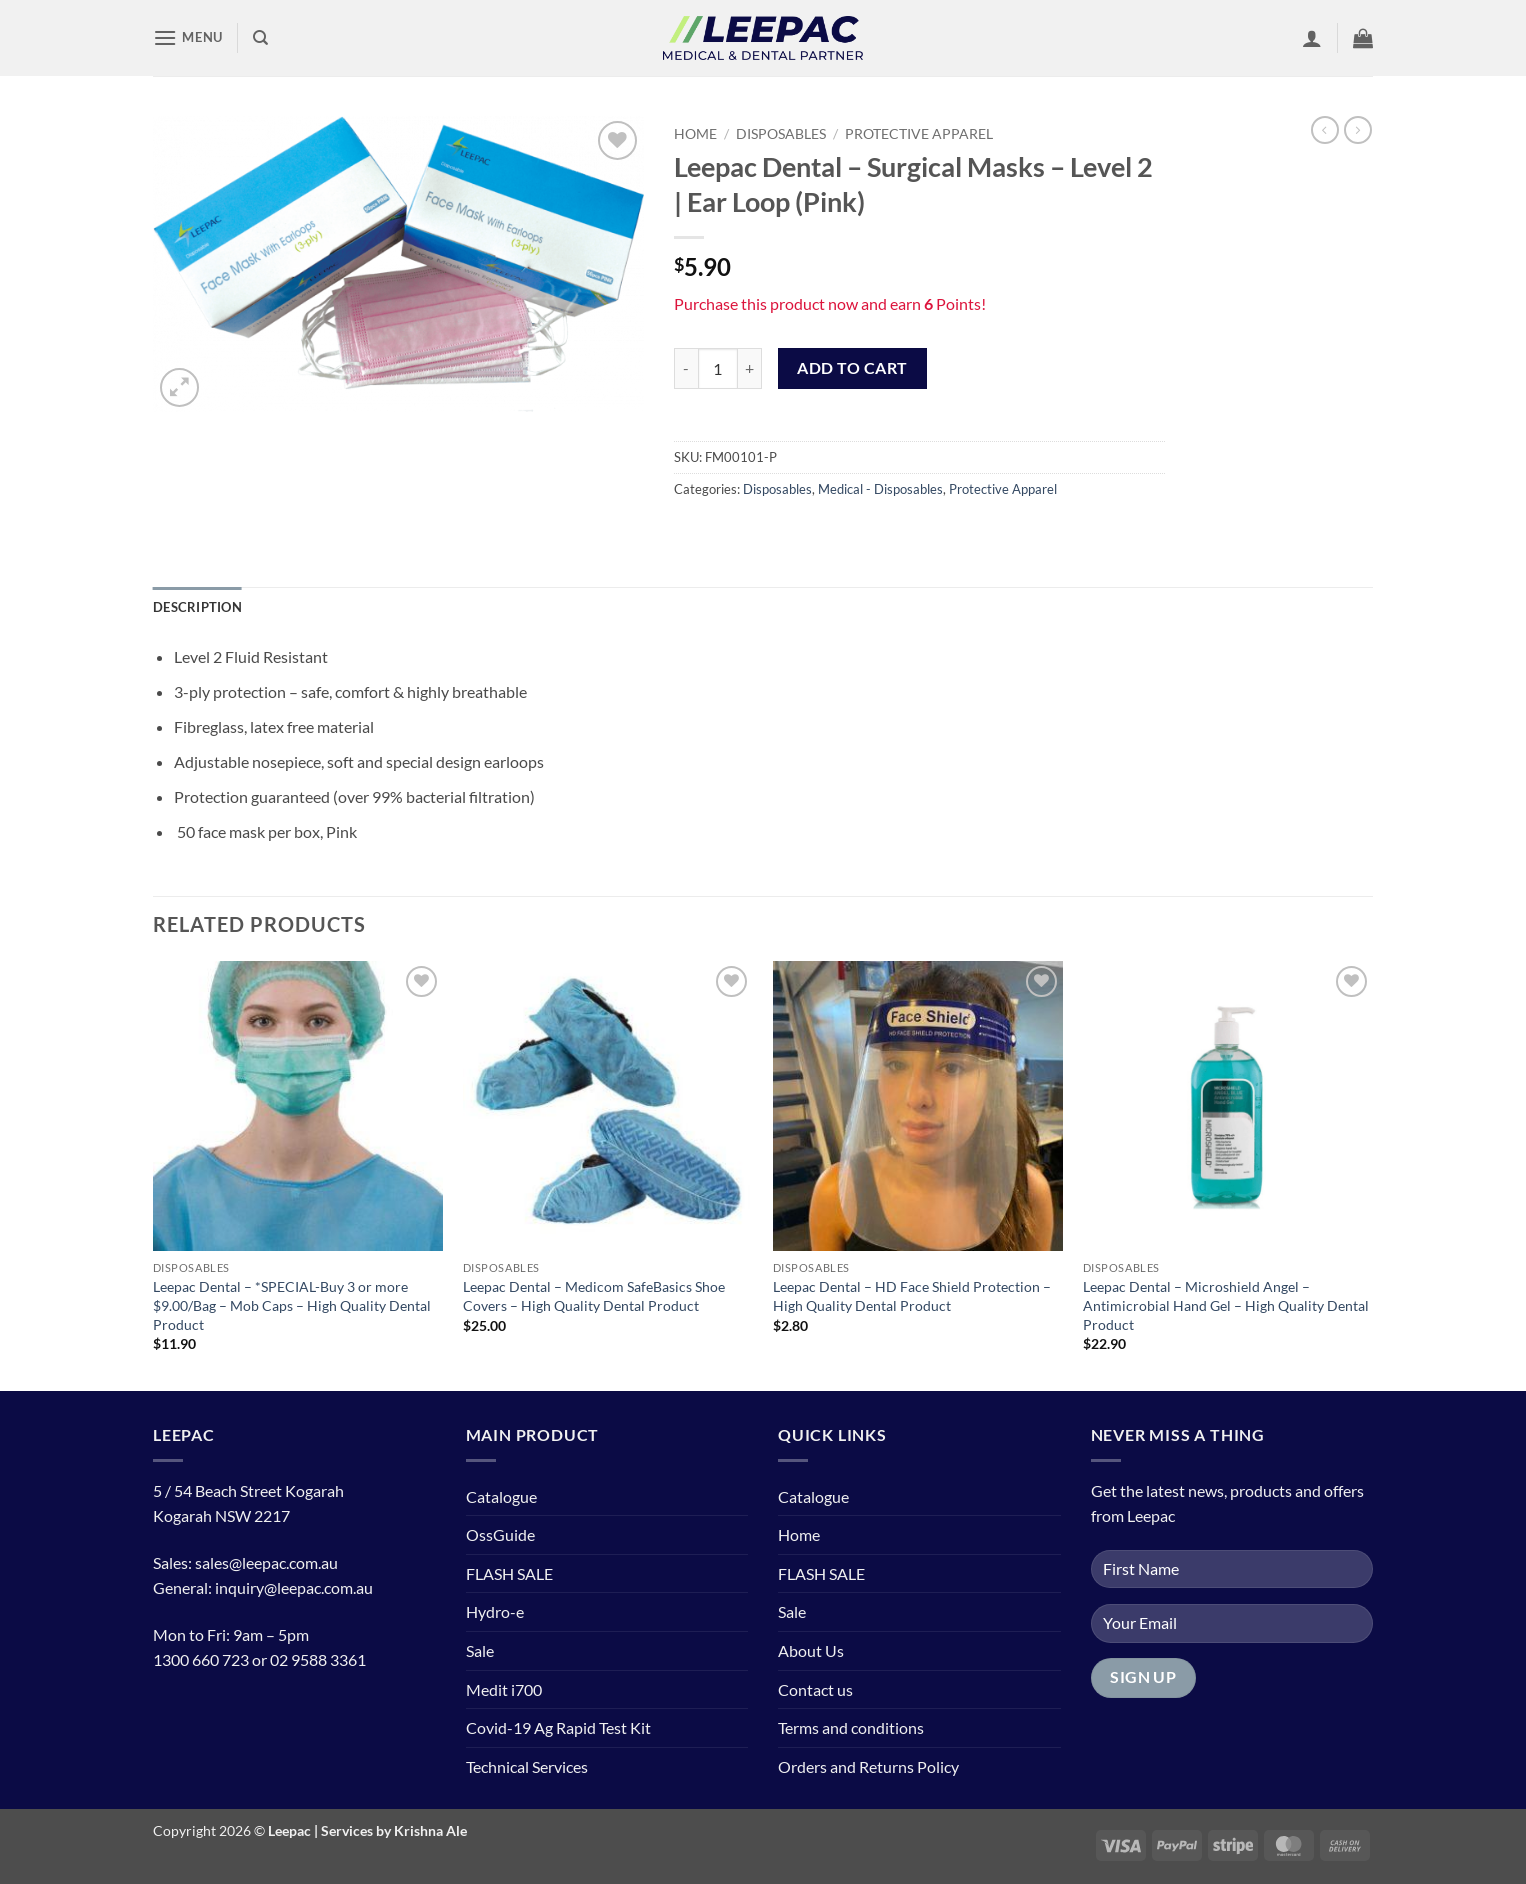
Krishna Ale (430, 1830)
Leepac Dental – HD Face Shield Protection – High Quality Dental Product (912, 1296)
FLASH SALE (509, 1573)
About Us (811, 1650)
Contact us (815, 1689)
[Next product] (1325, 130)
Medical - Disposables (880, 489)
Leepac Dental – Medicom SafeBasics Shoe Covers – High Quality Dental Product (594, 1296)
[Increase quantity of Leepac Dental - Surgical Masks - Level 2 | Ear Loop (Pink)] (750, 368)
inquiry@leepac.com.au (294, 1587)
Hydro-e (495, 1611)
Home (695, 134)
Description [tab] (197, 607)
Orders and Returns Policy (868, 1766)
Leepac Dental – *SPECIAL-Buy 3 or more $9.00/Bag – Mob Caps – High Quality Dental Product (292, 1305)
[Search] (260, 38)
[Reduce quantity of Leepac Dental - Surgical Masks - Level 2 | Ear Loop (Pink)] (686, 368)
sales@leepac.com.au (266, 1562)
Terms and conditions (851, 1727)
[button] (188, 37)
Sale (480, 1650)
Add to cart (852, 368)
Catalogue (501, 1496)
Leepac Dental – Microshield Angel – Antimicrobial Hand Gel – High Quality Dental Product (1226, 1305)
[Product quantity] (718, 368)
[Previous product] (1358, 130)
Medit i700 (504, 1689)
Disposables (781, 134)
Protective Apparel (919, 134)
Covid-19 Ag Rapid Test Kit (558, 1727)
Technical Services (527, 1766)
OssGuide (500, 1534)
